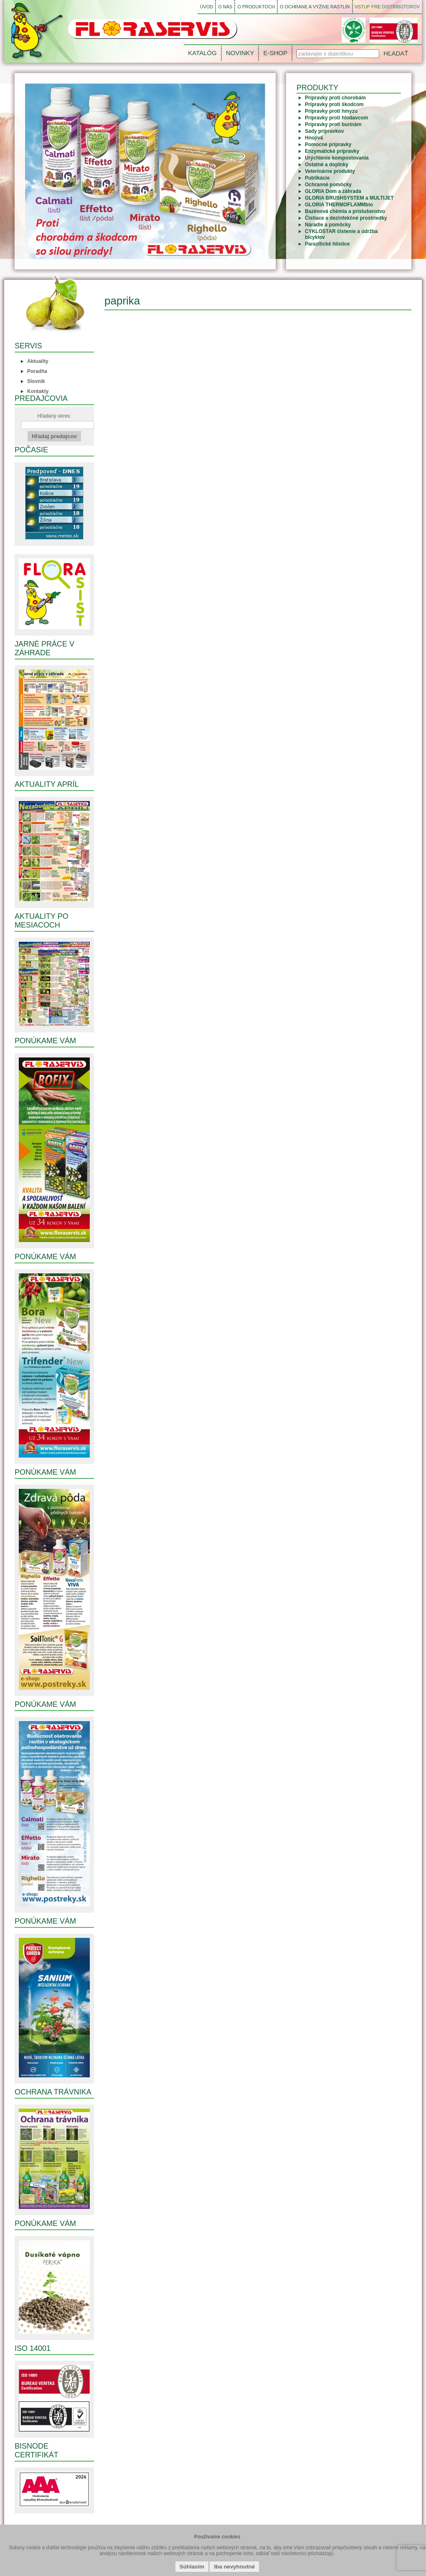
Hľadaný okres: (57, 421)
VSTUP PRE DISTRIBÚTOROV (387, 6)
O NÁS (225, 6)
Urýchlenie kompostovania (337, 158)
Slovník (36, 381)
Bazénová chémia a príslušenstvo (345, 211)
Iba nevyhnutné (234, 2566)
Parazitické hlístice (327, 244)
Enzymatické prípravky (332, 151)
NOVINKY (240, 52)
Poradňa (37, 371)
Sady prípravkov (324, 131)
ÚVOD (206, 6)
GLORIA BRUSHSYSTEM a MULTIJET (349, 198)
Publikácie (317, 178)
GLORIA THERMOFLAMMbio (339, 205)
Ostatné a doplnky (326, 164)
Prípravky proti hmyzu (331, 111)
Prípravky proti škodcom (334, 104)
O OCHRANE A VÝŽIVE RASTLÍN (315, 6)
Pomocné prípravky (328, 144)
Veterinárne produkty (330, 171)
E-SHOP (275, 52)
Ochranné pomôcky (328, 185)
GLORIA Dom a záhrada (333, 191)
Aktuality (37, 361)
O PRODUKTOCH (256, 6)
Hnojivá (314, 138)
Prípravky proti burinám (333, 124)
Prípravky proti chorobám (335, 98)
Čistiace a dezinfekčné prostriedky (346, 218)
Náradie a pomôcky (328, 225)
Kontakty (37, 391)
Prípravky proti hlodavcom (336, 118)
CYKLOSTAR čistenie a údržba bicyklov (341, 234)
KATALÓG (202, 52)
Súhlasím (192, 2566)
